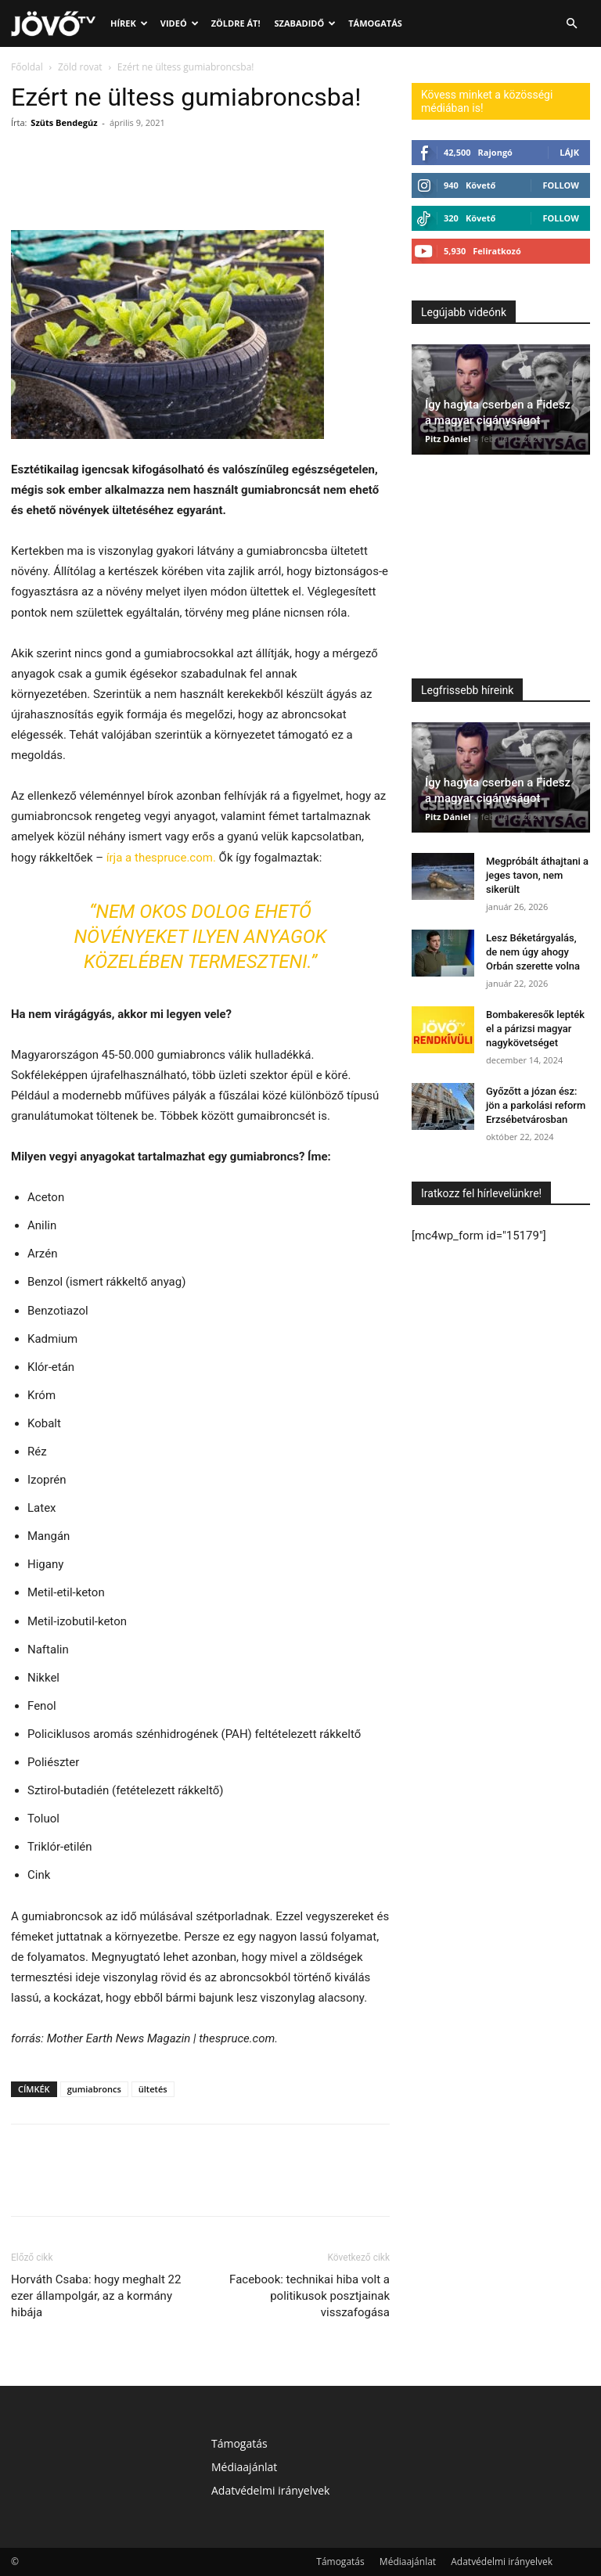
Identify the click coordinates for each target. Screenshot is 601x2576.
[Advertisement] (501, 570)
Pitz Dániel (448, 438)
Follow (560, 185)
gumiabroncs (94, 2089)
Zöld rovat (80, 67)
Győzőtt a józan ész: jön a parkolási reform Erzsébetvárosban (535, 1105)
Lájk (569, 152)
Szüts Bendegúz (64, 122)
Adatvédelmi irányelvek (270, 2490)
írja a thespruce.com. (161, 858)
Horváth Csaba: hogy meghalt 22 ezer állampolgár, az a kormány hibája (96, 2295)
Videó (179, 23)
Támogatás (375, 23)
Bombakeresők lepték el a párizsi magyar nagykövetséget (535, 1029)
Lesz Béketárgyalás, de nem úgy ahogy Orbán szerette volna (533, 952)
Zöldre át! (236, 23)
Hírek (129, 23)
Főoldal (27, 67)
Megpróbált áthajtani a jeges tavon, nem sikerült (537, 875)
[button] (571, 23)
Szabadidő (305, 23)
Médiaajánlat (244, 2466)
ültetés (153, 2089)
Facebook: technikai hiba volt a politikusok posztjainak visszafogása (309, 2295)
